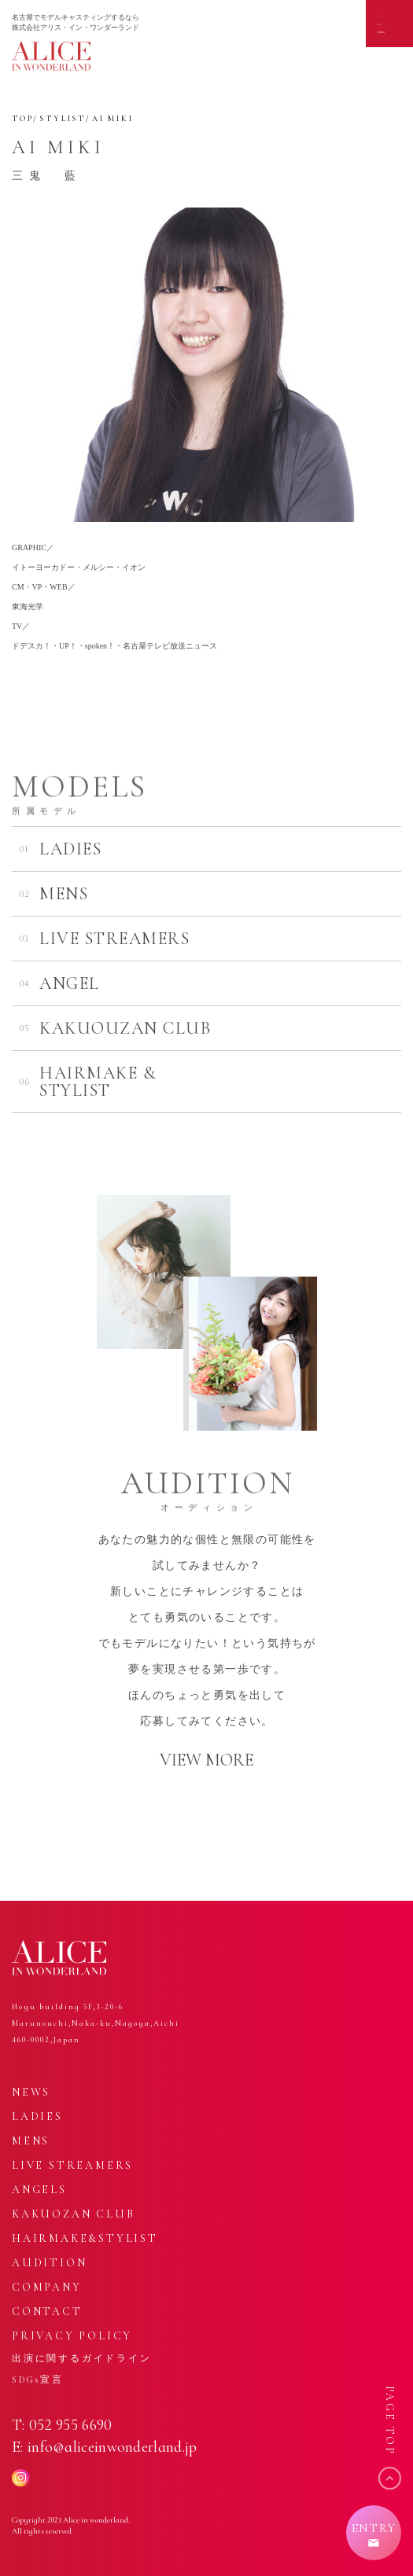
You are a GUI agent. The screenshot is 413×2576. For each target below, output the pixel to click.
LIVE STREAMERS (72, 2165)
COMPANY (47, 2287)
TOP (22, 118)
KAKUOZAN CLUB (73, 2214)
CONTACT (47, 2311)
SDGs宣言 (38, 2379)
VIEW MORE (206, 1760)
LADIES (37, 2116)
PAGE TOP (389, 2421)
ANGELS (39, 2189)
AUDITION (49, 2262)
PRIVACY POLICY (72, 2336)
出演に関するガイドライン (82, 2358)
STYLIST (62, 118)
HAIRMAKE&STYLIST (85, 2238)
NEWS (31, 2092)
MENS (31, 2141)
